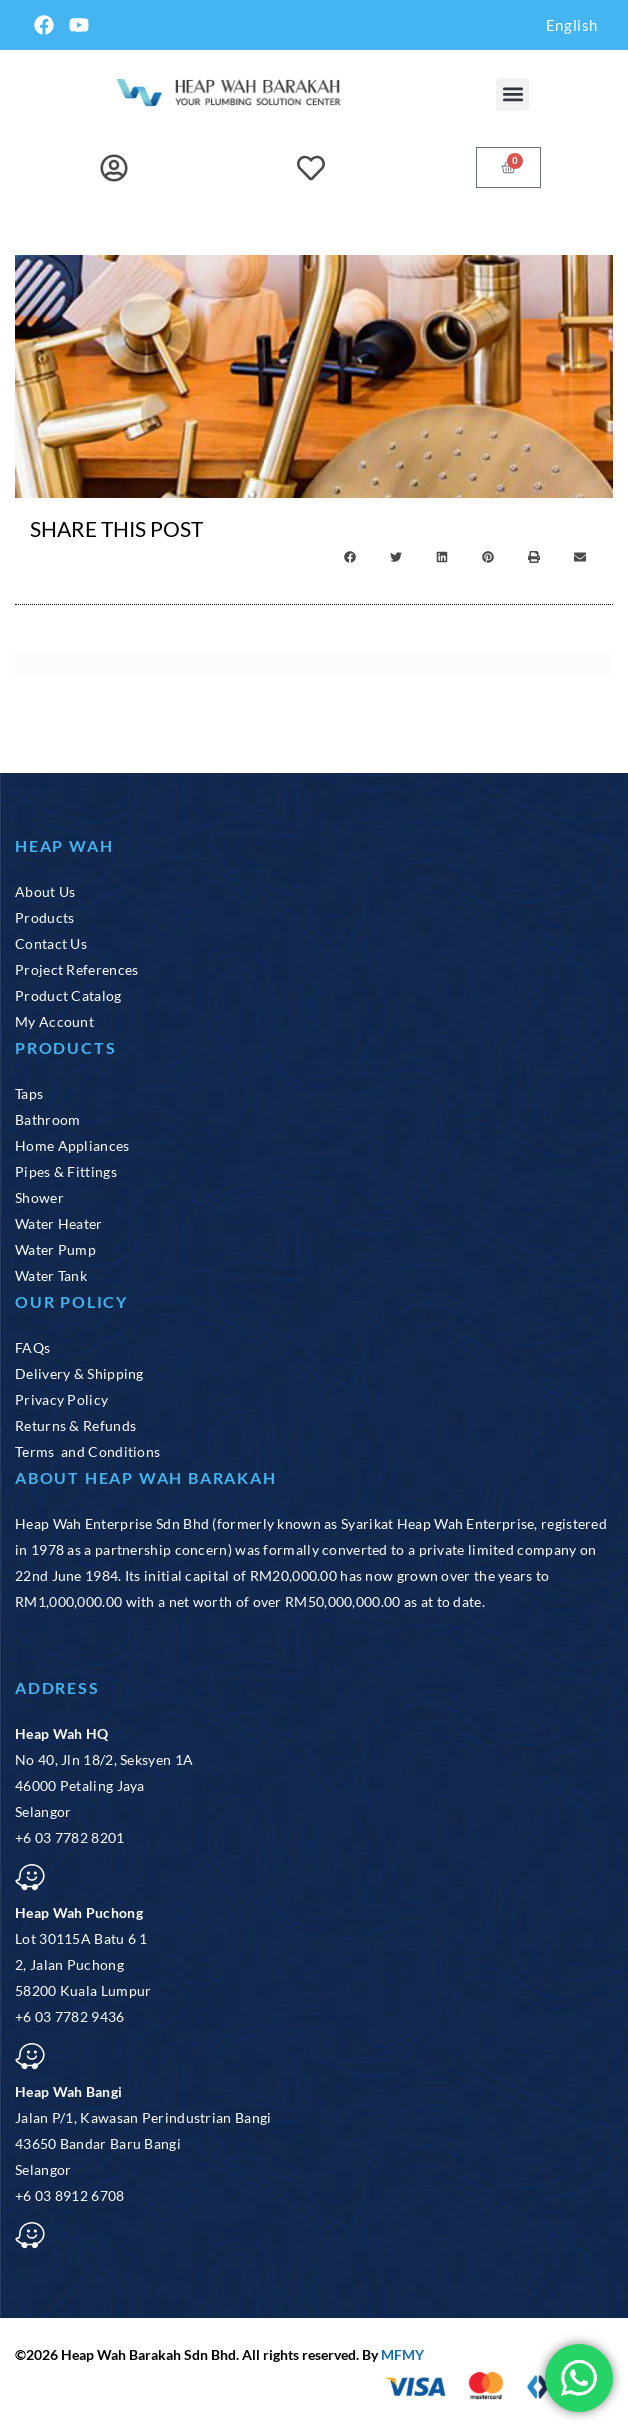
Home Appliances (72, 1145)
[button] (512, 94)
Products (44, 917)
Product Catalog (68, 995)
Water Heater (59, 1223)
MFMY (402, 2354)
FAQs (32, 1347)
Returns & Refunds (75, 1425)
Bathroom (47, 1119)
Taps (29, 1093)
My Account (54, 1021)
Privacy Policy (61, 1399)
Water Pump (55, 1249)
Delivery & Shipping (79, 1373)
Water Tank (51, 1275)
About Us (45, 891)
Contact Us (51, 943)
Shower (39, 1197)
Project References (76, 969)
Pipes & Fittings (66, 1171)
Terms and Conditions (87, 1451)
